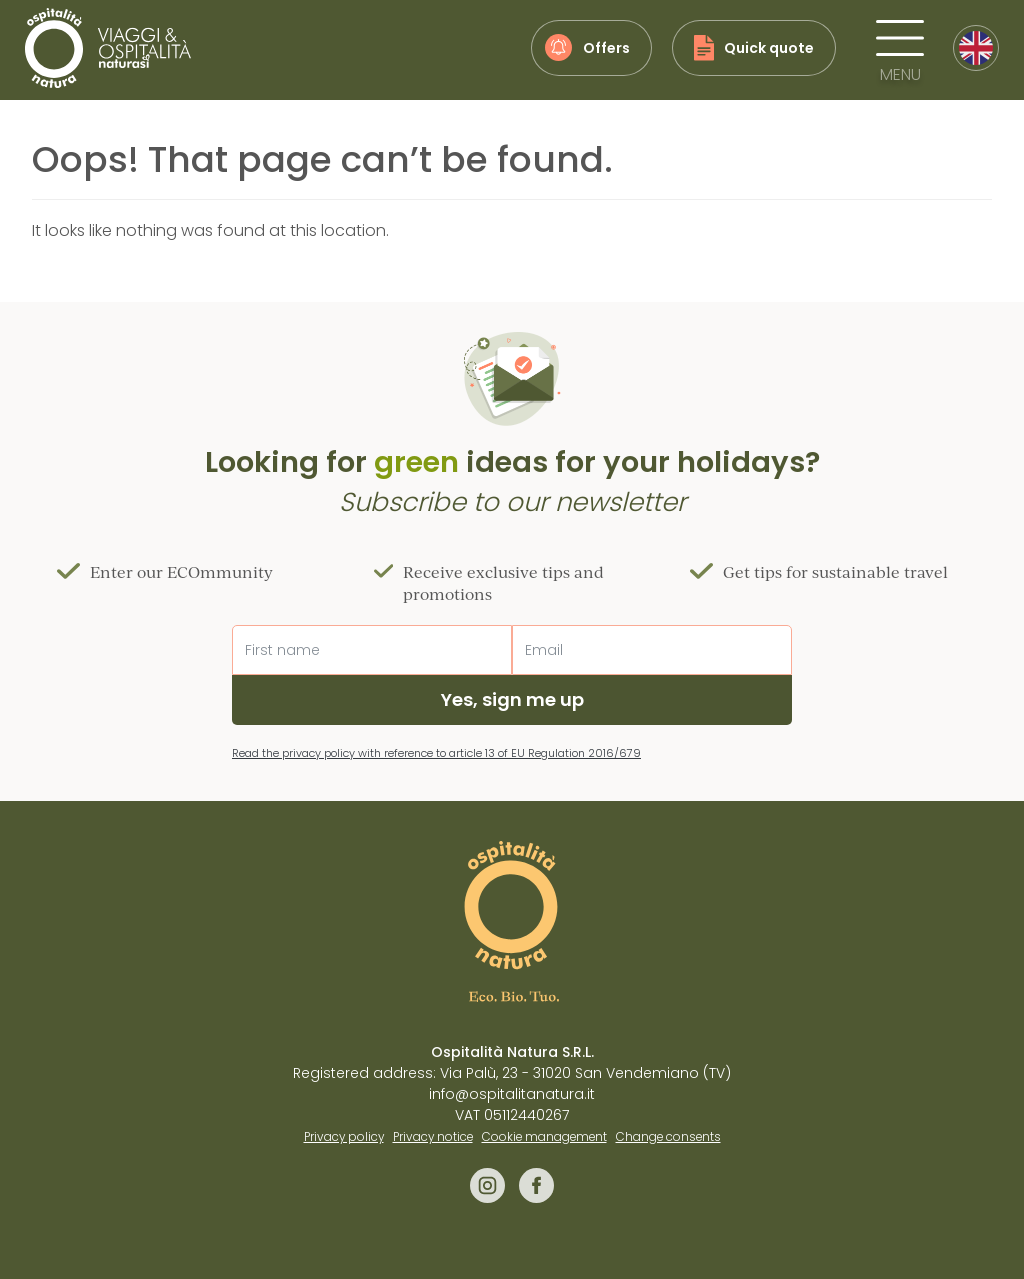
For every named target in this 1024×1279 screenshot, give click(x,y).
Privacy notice (433, 1137)
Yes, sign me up (512, 699)
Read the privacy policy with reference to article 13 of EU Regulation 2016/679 (436, 753)
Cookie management (544, 1137)
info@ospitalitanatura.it (512, 1094)
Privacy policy (344, 1137)
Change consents (668, 1137)
